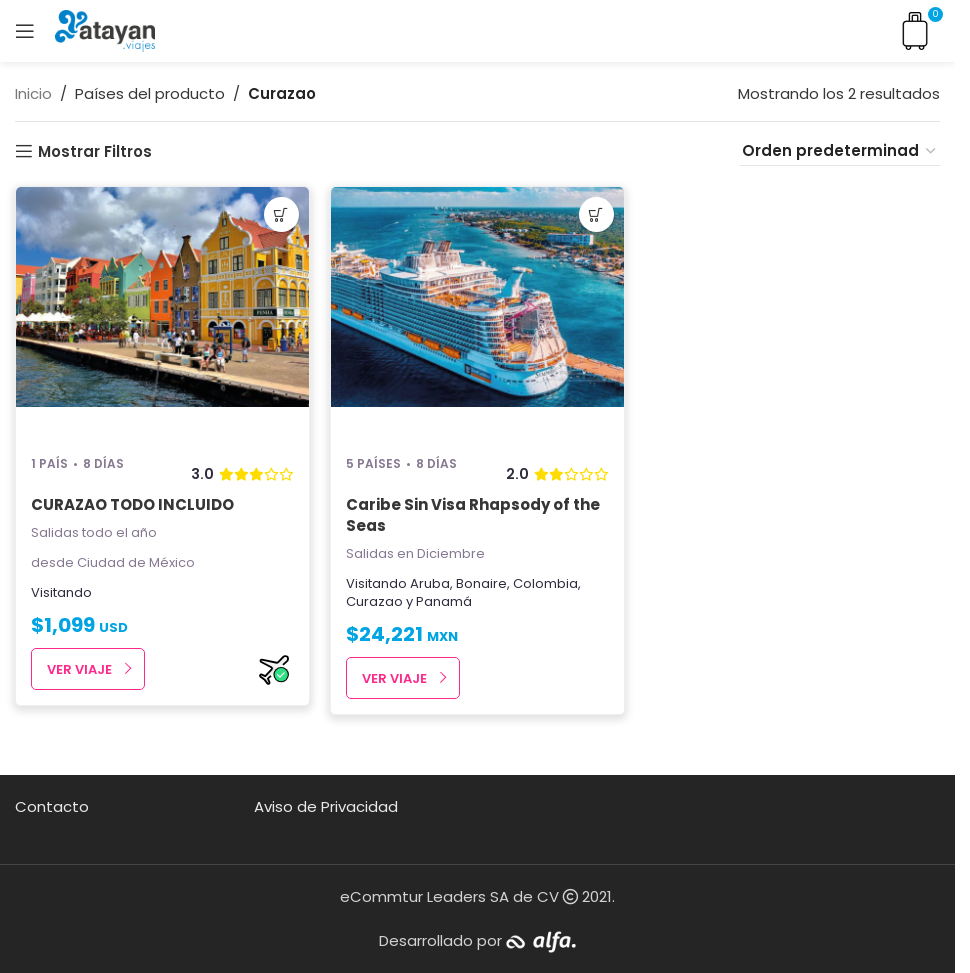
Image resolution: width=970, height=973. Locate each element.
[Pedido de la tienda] (840, 151)
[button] (281, 214)
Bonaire (481, 583)
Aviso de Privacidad (326, 806)
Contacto (52, 806)
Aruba (430, 583)
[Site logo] (105, 29)
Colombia (545, 583)
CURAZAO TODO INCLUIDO (132, 504)
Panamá (444, 601)
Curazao (374, 601)
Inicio (33, 93)
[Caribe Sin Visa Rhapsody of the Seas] (477, 312)
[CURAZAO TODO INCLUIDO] (162, 312)
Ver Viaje (79, 669)
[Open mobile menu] (25, 31)
